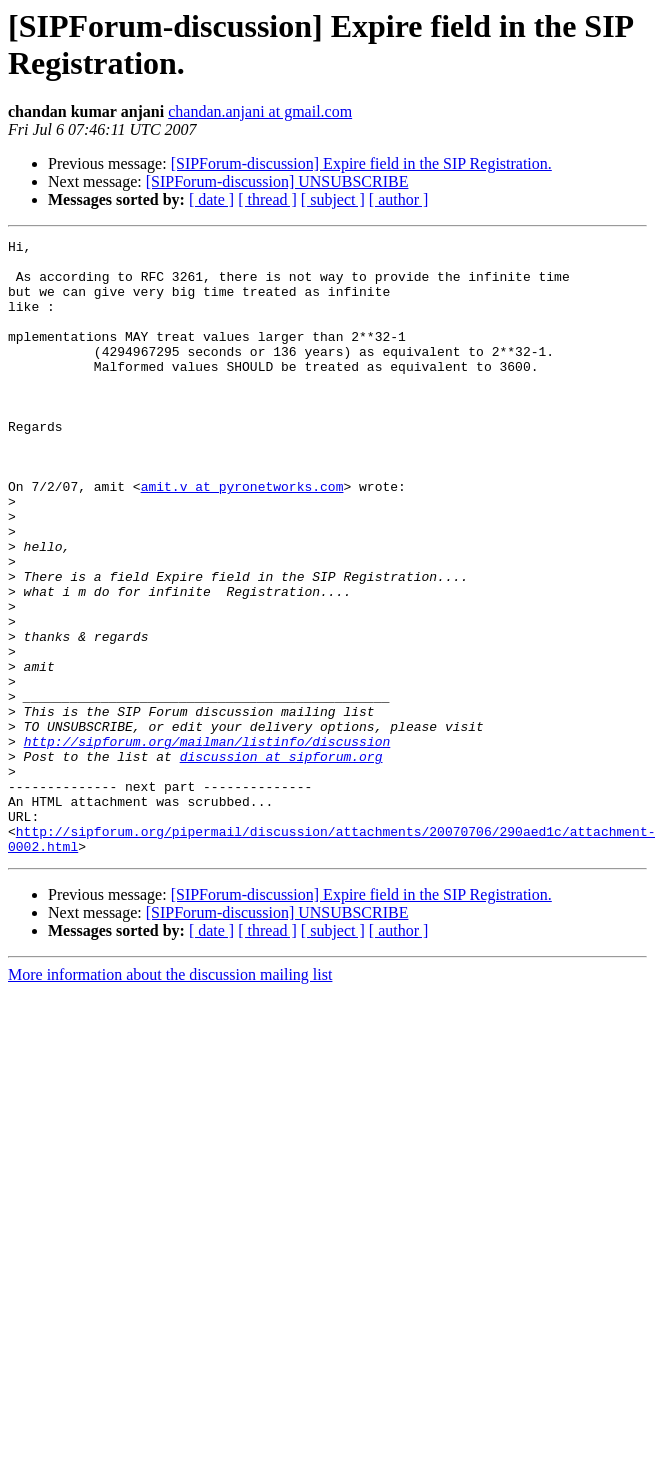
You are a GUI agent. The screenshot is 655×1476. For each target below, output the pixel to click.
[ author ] (399, 199)
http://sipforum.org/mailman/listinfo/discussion (207, 843)
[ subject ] (333, 199)
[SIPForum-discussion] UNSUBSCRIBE (277, 181)
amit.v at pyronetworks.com (242, 537)
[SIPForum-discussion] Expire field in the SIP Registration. (361, 163)
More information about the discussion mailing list (170, 1097)
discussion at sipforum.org (281, 861)
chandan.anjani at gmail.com (260, 111)
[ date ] (211, 199)
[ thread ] (267, 199)
